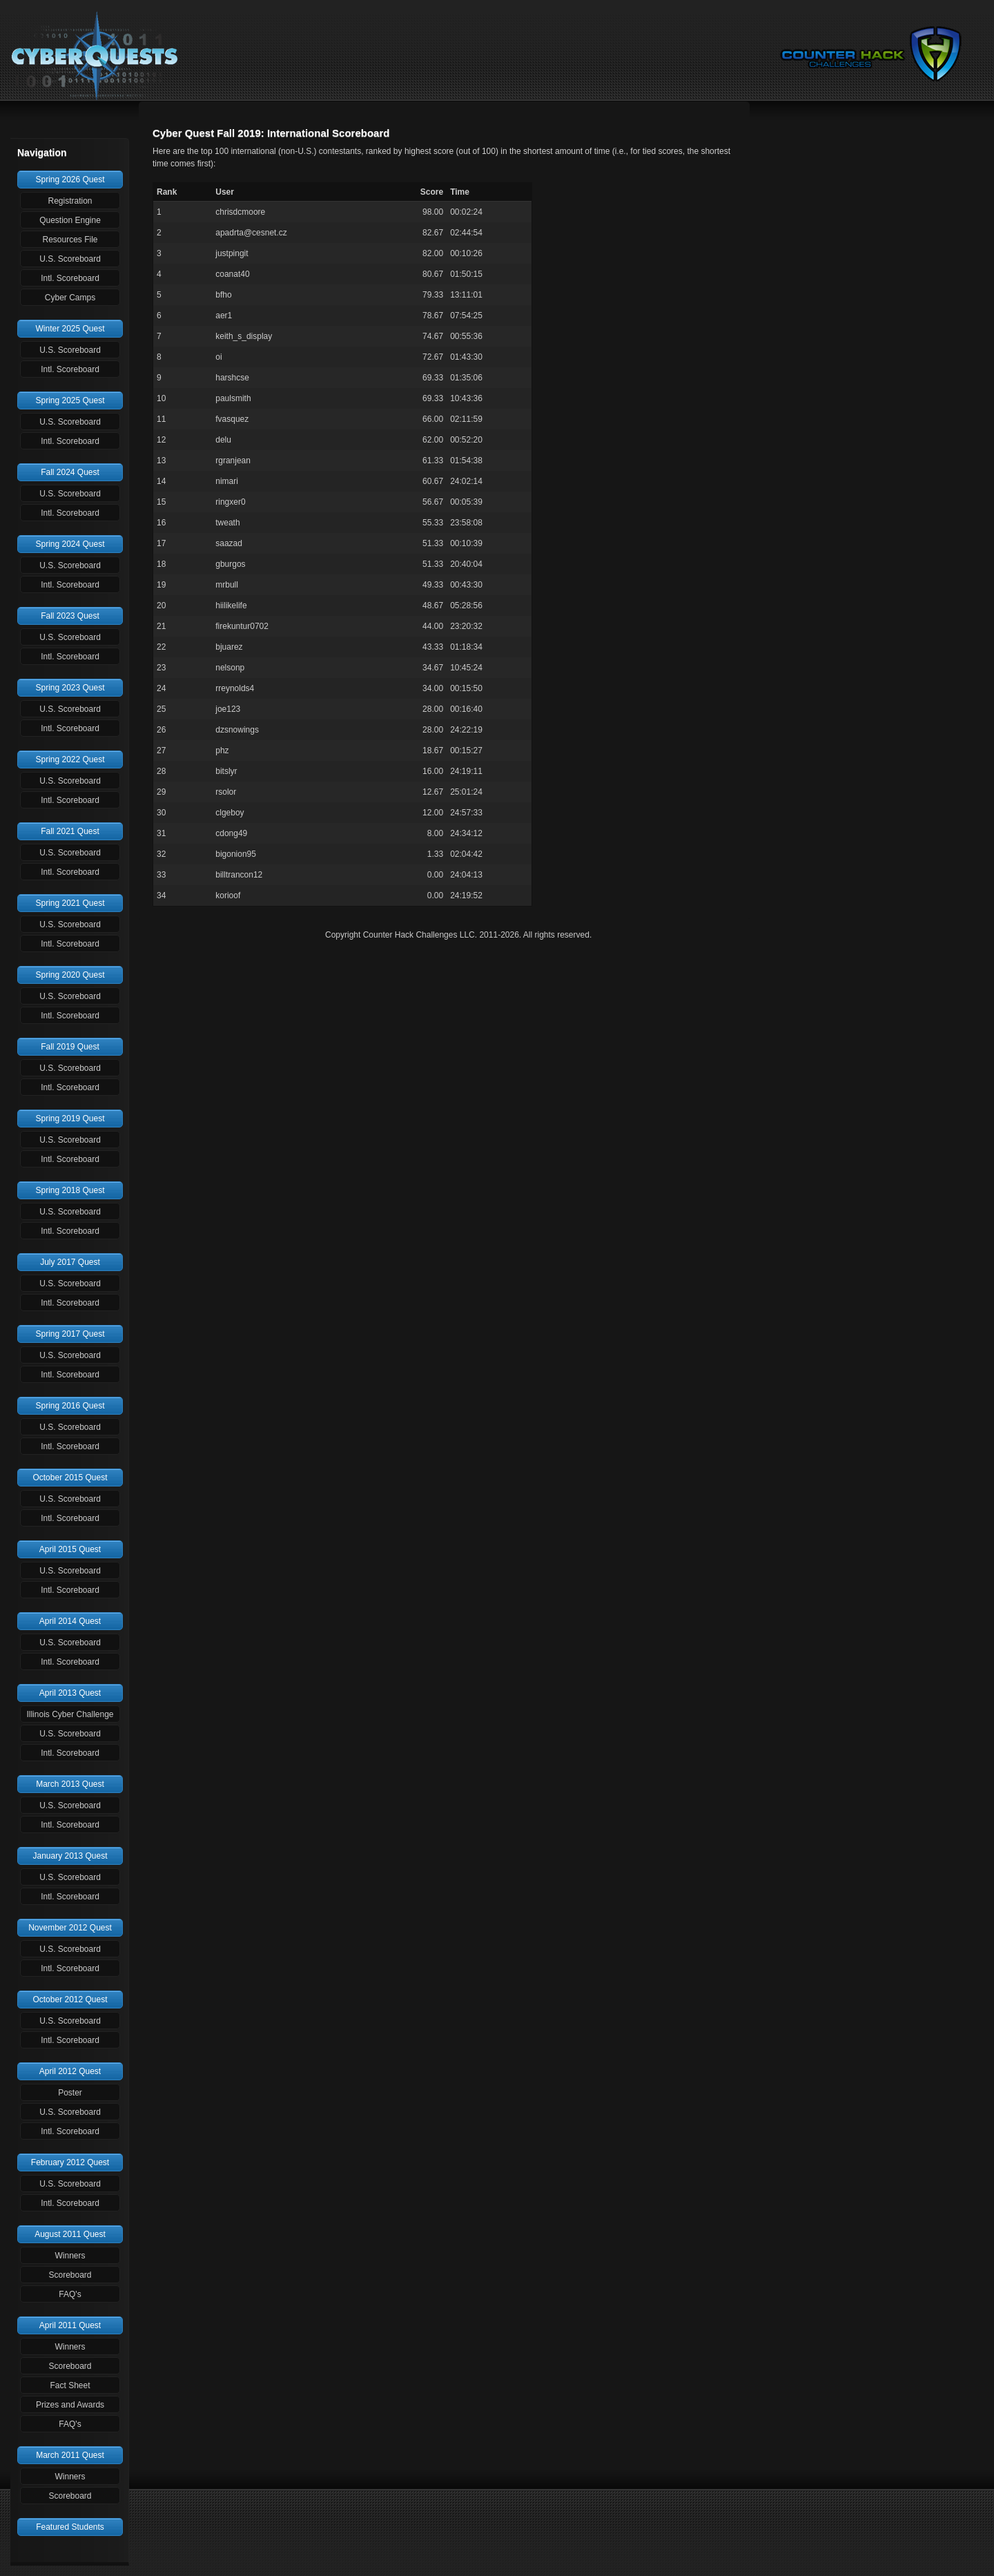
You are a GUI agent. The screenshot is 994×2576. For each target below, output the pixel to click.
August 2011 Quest (70, 2234)
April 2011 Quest (70, 2325)
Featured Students (70, 2527)
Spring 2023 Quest (69, 688)
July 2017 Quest (70, 1262)
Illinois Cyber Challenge (69, 1714)
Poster (70, 2093)
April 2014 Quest (70, 1621)
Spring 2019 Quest (69, 1118)
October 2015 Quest (69, 1477)
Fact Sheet (70, 2385)
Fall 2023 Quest (70, 616)
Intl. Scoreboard (70, 278)
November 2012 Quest (70, 1928)
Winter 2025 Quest (69, 328)
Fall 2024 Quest (70, 472)
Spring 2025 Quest (69, 400)
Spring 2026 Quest (69, 179)
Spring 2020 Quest (69, 975)
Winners (70, 2255)
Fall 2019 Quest (70, 1047)
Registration (70, 201)
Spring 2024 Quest (69, 544)
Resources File (69, 239)
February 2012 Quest (70, 2162)
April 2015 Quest (70, 1549)
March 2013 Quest (70, 1784)
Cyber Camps (70, 297)
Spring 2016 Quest (69, 1406)
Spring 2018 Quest (69, 1190)
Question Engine (70, 220)
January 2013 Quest (69, 1856)
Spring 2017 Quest (69, 1334)
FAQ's (70, 2294)
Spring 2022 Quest (69, 759)
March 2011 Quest (70, 2455)
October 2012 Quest (69, 1999)
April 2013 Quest (70, 1693)
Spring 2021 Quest (69, 903)
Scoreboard (69, 2275)
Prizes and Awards (70, 2405)
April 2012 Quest (70, 2071)
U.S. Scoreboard (70, 259)
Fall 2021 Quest (70, 831)
